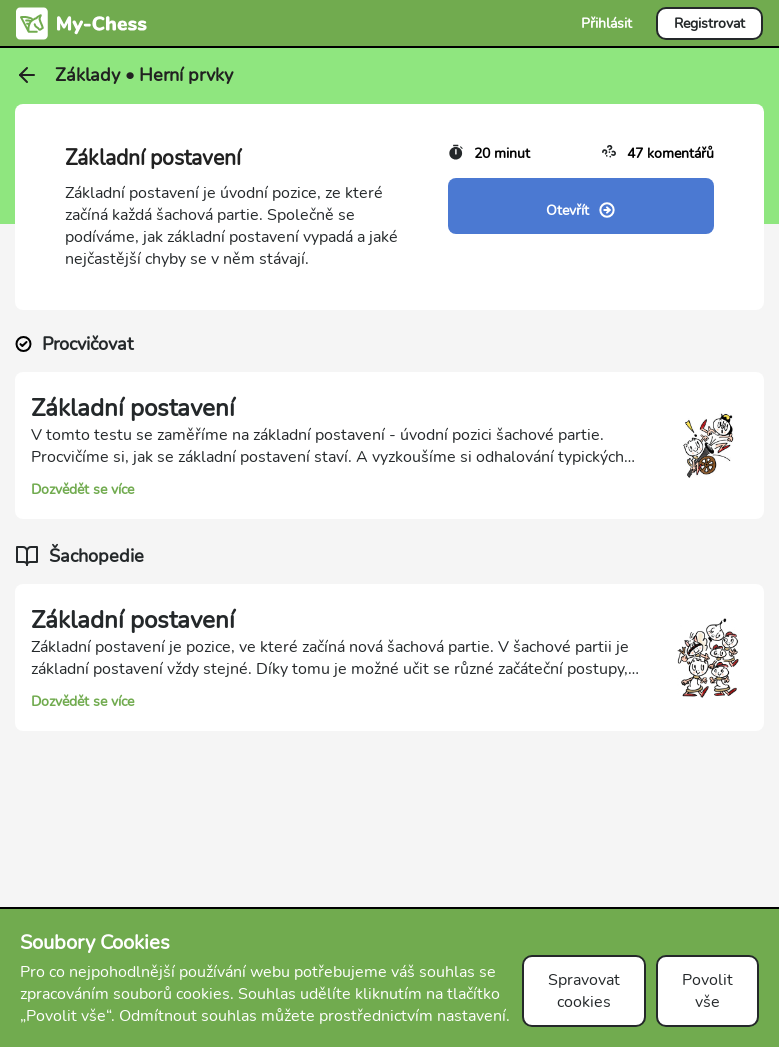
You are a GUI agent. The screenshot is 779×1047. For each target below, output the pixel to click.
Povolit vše (707, 991)
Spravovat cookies (584, 991)
